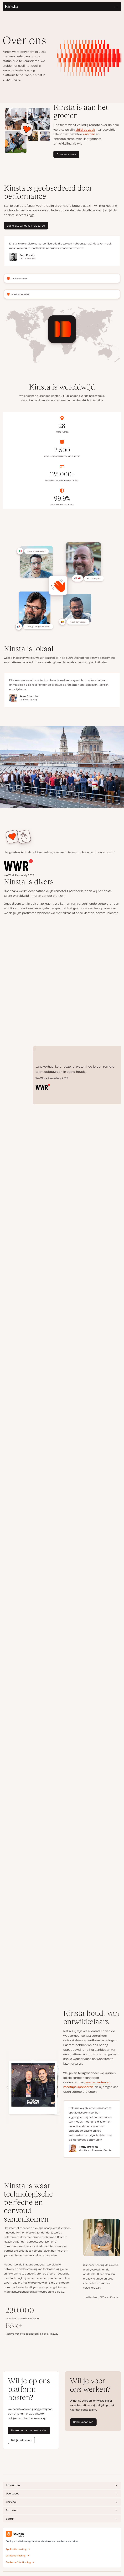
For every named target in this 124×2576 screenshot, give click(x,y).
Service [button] (11, 2502)
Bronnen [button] (11, 2510)
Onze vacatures (66, 154)
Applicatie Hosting (16, 2549)
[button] (57, 2087)
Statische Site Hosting (18, 2562)
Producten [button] (13, 2485)
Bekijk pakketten (21, 2440)
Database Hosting (15, 2555)
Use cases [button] (12, 2493)
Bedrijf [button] (10, 2518)
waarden (89, 134)
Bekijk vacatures (83, 2422)
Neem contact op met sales (29, 2430)
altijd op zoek (85, 129)
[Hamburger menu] (115, 6)
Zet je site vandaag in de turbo (26, 225)
